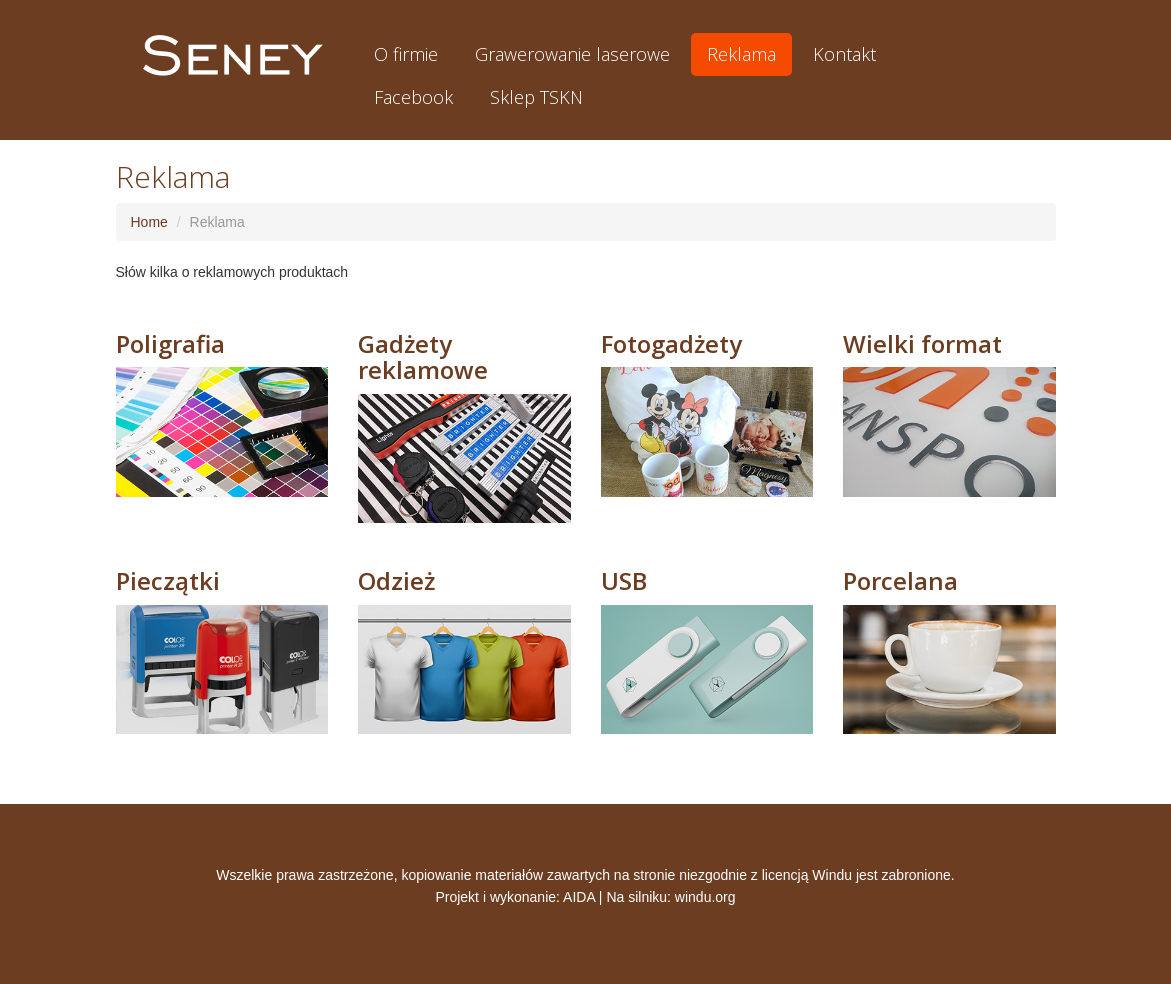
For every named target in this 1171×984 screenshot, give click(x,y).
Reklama (741, 54)
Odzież (396, 580)
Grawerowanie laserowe (572, 54)
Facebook (413, 97)
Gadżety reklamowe (423, 356)
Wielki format (922, 343)
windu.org (705, 897)
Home (149, 222)
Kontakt (844, 54)
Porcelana (900, 580)
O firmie (406, 54)
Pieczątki (168, 580)
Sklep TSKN (536, 97)
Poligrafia (170, 343)
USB (624, 580)
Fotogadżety (671, 343)
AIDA (579, 897)
